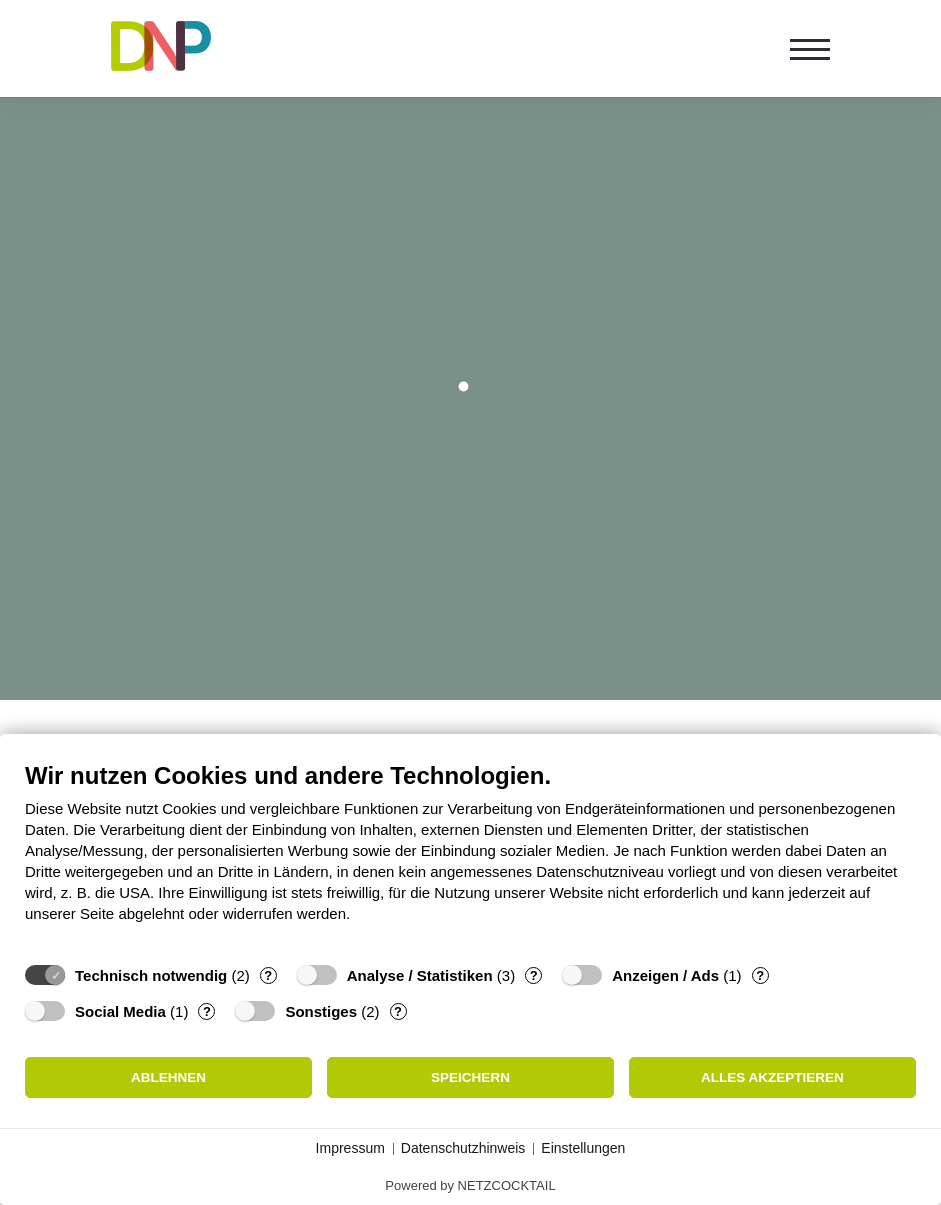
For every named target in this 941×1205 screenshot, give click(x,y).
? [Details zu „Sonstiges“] (398, 1011)
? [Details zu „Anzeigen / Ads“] (760, 975)
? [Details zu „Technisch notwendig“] (268, 975)
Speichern (470, 1077)
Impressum (350, 1148)
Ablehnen (168, 1077)
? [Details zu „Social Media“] (207, 1011)
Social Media (120, 1011)
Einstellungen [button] (583, 1148)
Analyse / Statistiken (420, 975)
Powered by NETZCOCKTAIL (470, 1185)
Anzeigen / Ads (665, 975)
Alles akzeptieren (772, 1077)
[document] (470, 857)
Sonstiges (321, 1011)
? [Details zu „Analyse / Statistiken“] (534, 975)
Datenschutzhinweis (463, 1148)
